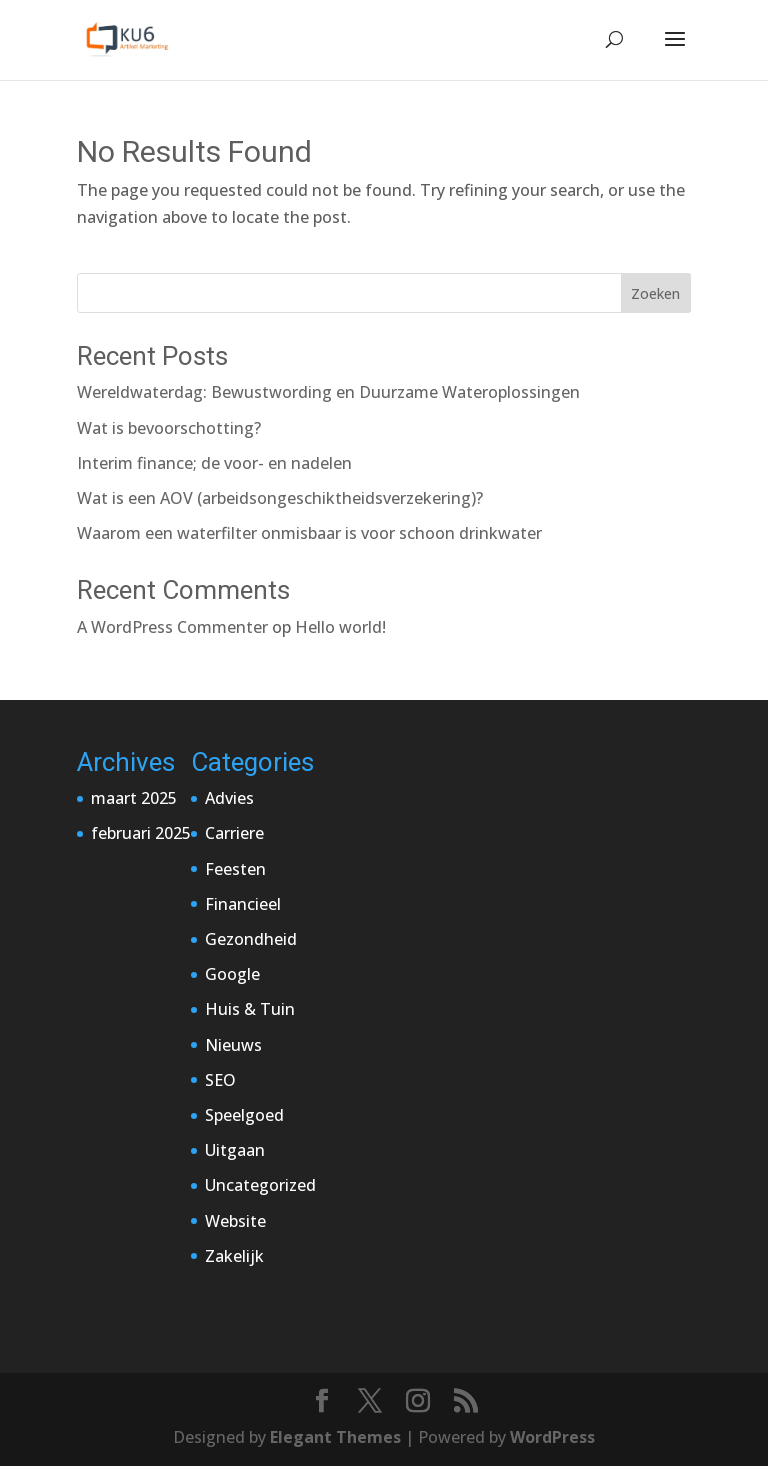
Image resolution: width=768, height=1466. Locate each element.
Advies (229, 798)
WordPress (552, 1437)
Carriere (234, 833)
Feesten (235, 869)
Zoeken (655, 293)
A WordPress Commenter (172, 627)
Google (232, 974)
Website (235, 1221)
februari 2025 (141, 833)
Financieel (243, 904)
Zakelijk (234, 1256)
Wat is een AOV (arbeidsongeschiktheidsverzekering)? (280, 498)
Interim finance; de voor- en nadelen (214, 463)
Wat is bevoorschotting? (169, 428)
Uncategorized (260, 1185)
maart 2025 (134, 798)
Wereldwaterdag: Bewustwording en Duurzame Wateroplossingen (328, 392)
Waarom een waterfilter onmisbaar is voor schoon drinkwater (309, 533)
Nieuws (233, 1045)
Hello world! (340, 627)
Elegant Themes (335, 1437)
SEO (220, 1080)
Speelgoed (244, 1115)
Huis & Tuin (250, 1009)
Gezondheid (251, 939)
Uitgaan (235, 1150)
